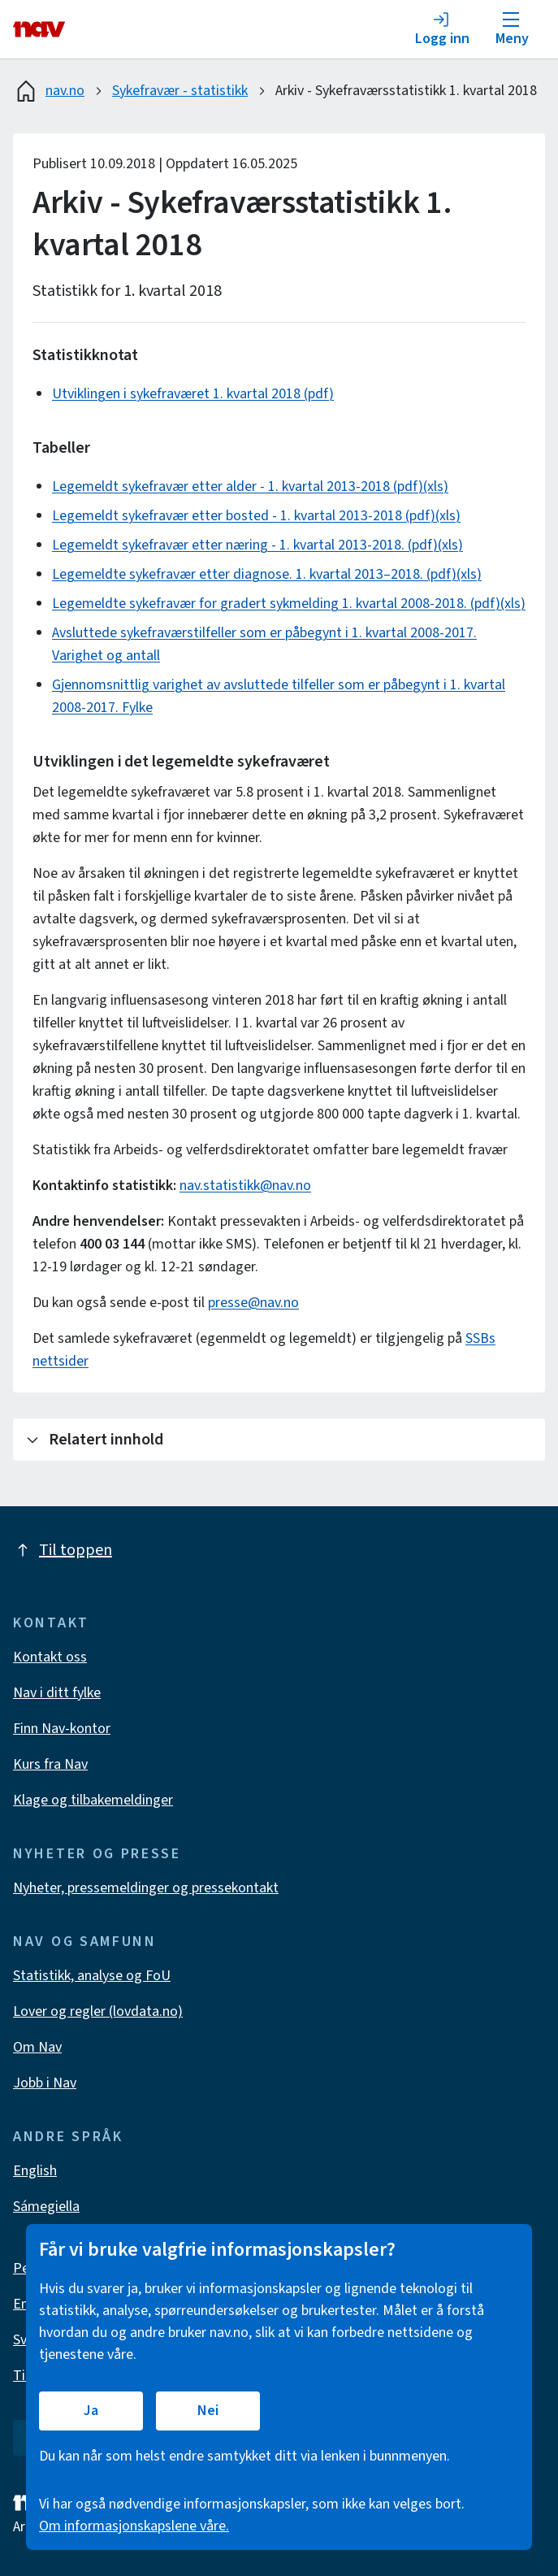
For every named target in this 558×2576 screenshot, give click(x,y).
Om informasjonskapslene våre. (134, 2526)
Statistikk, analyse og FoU (92, 1976)
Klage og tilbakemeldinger (93, 1800)
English (35, 2171)
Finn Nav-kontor (61, 1728)
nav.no (48, 91)
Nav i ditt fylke (57, 1693)
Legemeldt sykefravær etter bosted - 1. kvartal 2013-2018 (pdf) (243, 516)
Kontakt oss (50, 1657)
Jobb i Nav (44, 2083)
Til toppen (62, 1550)
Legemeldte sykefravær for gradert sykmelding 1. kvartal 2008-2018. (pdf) (276, 603)
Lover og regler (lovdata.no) (98, 2011)
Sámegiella (46, 2206)
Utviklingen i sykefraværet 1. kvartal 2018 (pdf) (193, 394)
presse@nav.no (253, 1302)
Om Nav (37, 2047)
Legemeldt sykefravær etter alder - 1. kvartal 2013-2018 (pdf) (237, 486)
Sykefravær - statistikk (180, 90)
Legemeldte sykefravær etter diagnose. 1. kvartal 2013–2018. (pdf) (254, 574)
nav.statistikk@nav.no (245, 1185)
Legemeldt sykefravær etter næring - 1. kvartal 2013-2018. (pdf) (245, 545)
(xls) (435, 486)
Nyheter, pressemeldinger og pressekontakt (146, 1888)
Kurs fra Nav (50, 1764)
